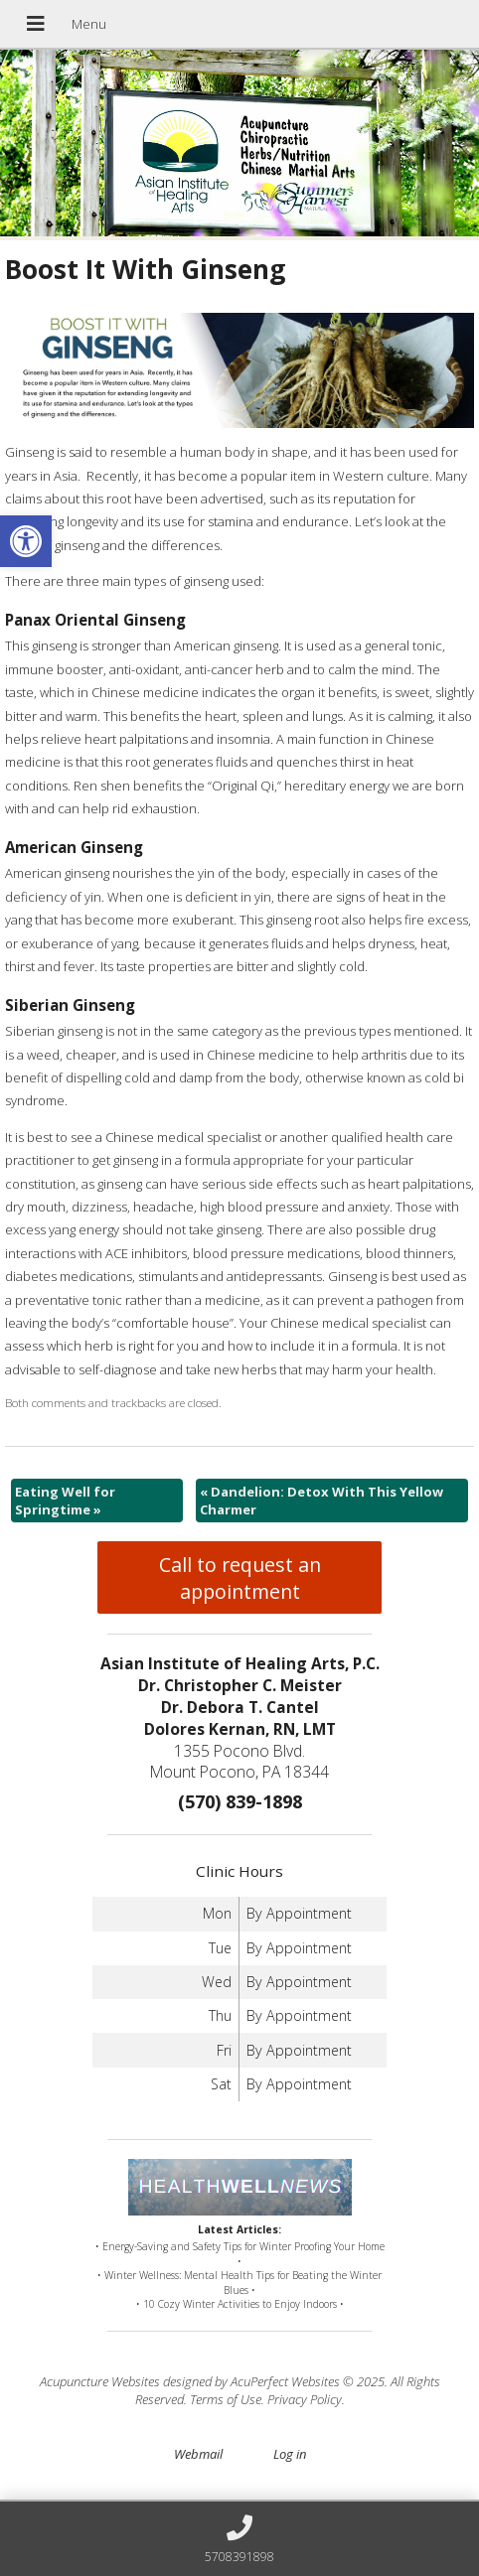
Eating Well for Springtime (65, 1500)
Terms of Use (225, 2399)
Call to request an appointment (240, 1578)
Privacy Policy (304, 2399)
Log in (289, 2454)
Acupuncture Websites (100, 2381)
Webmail (198, 2454)
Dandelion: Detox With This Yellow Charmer (321, 1500)
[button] (26, 541)
